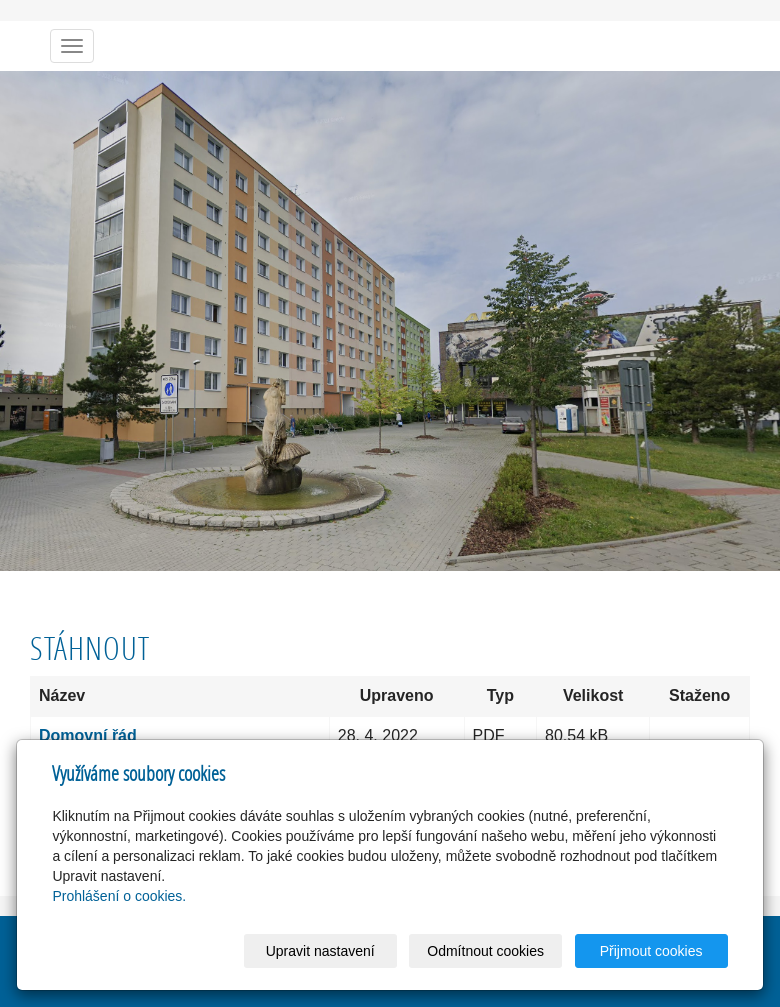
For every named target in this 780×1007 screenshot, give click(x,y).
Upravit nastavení (320, 951)
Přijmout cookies (651, 951)
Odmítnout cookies (485, 951)
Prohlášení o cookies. (119, 896)
